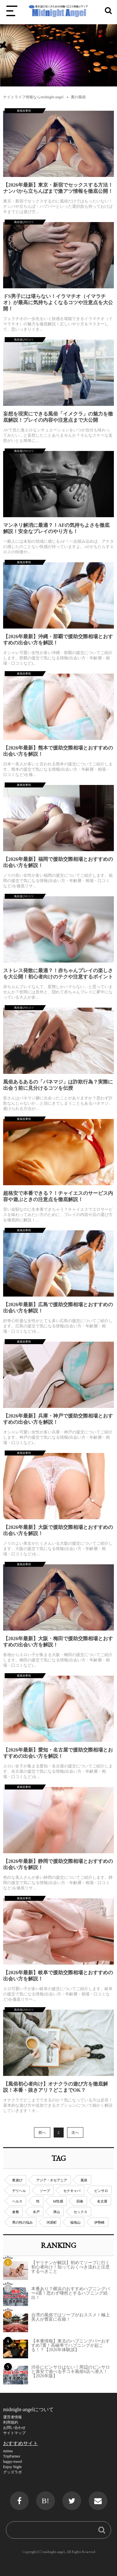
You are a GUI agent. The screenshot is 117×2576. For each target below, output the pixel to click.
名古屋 (102, 2201)
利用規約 (10, 2422)
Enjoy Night (12, 2467)
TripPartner (11, 2456)
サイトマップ (14, 2433)
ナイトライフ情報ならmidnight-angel (33, 97)
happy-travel (12, 2461)
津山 (56, 2212)
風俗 (83, 2180)
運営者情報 (12, 2417)
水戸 (36, 2212)
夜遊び (17, 2180)
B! (45, 2501)
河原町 (51, 2222)
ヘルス (17, 2201)
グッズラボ (12, 2472)
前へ (42, 2132)
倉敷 (15, 2212)
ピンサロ (101, 2191)
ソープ (45, 2191)
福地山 (75, 2222)
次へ (75, 2132)
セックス (80, 2212)
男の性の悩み (22, 2222)
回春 (79, 2201)
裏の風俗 (78, 97)
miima (8, 2451)
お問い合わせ (14, 2427)
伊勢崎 (99, 2222)
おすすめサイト (20, 2443)
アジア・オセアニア (51, 2180)
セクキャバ (71, 2191)
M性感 (58, 2201)
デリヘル (19, 2191)
